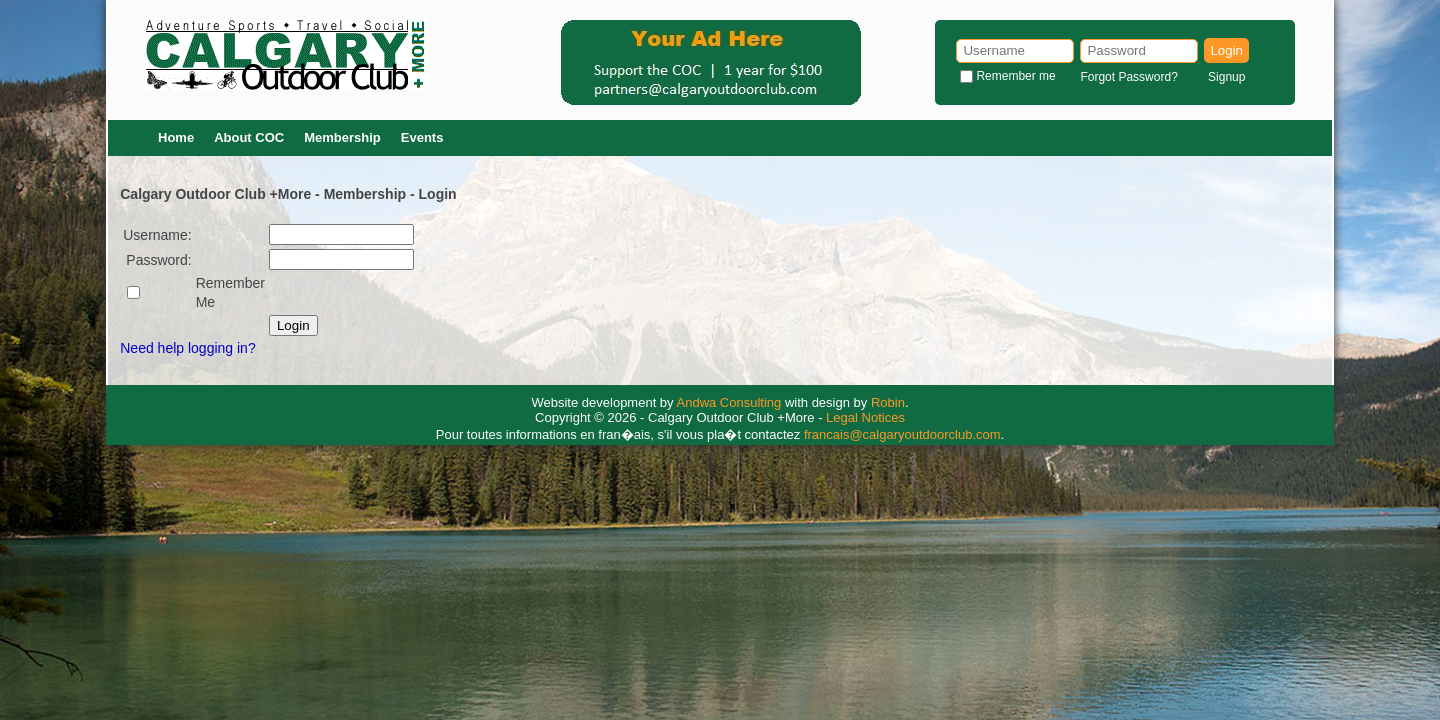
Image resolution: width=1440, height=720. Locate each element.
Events (422, 137)
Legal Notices (865, 417)
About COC (249, 137)
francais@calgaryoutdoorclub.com (902, 434)
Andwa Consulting (729, 402)
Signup (1226, 77)
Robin (888, 402)
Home (176, 137)
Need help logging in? (187, 348)
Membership (342, 137)
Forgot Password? (1128, 77)
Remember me (1015, 76)
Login (1226, 50)
